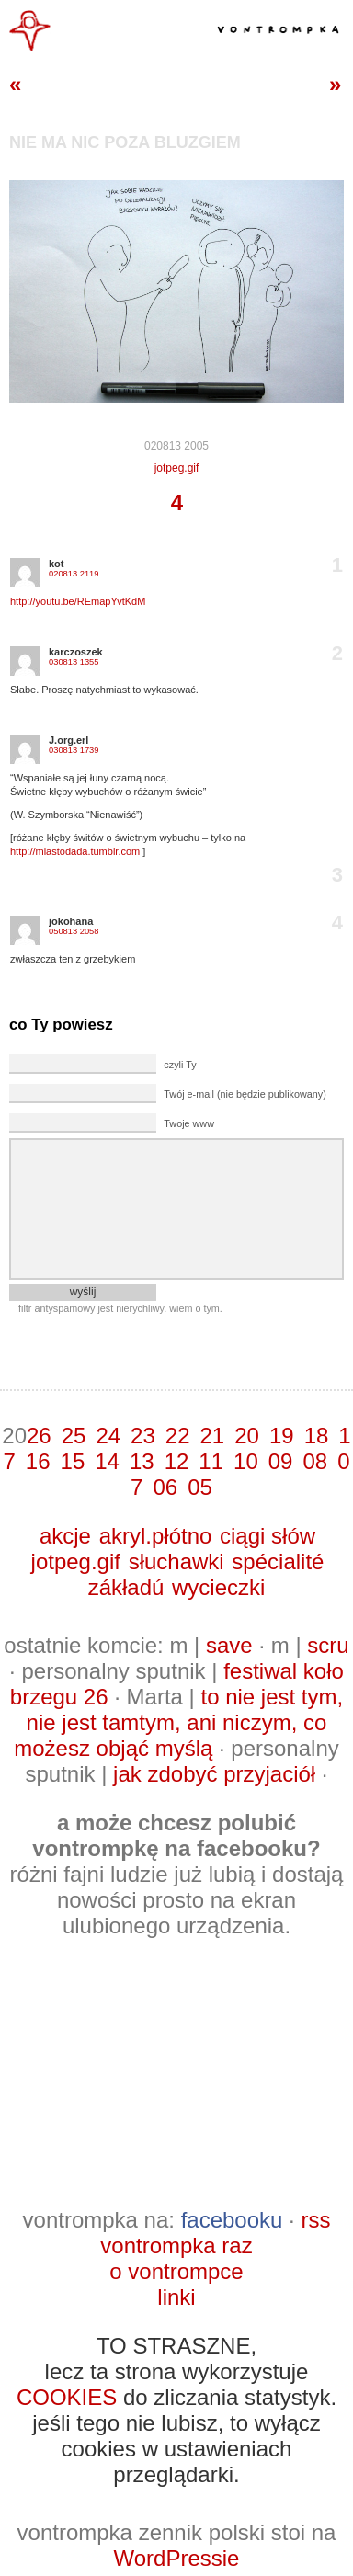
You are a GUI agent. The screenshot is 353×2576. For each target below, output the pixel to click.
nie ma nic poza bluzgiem (125, 142)
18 (316, 1435)
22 (177, 1435)
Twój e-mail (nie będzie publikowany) (244, 1094)
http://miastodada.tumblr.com (75, 851)
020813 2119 (73, 573)
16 (38, 1461)
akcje (65, 1535)
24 (108, 1435)
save (229, 1645)
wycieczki (218, 1587)
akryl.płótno (155, 1535)
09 (280, 1461)
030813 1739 (73, 750)
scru (327, 1645)
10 (245, 1461)
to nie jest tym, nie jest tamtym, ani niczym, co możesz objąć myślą (178, 1722)
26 (39, 1435)
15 (73, 1461)
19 (281, 1435)
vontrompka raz (176, 2245)
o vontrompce (176, 2271)
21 (212, 1435)
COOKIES (67, 2397)
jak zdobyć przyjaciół (214, 1773)
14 (107, 1461)
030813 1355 (73, 662)
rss (315, 2219)
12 (177, 1461)
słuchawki (176, 1561)
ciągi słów (267, 1535)
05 (200, 1487)
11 (211, 1461)
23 (143, 1435)
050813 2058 (73, 931)
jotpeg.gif (176, 468)
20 (246, 1435)
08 (314, 1461)
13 (142, 1461)
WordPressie (177, 2558)
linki (176, 2297)
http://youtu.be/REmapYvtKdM (77, 601)
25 (74, 1435)
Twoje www (189, 1123)
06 (165, 1487)
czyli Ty (180, 1064)
